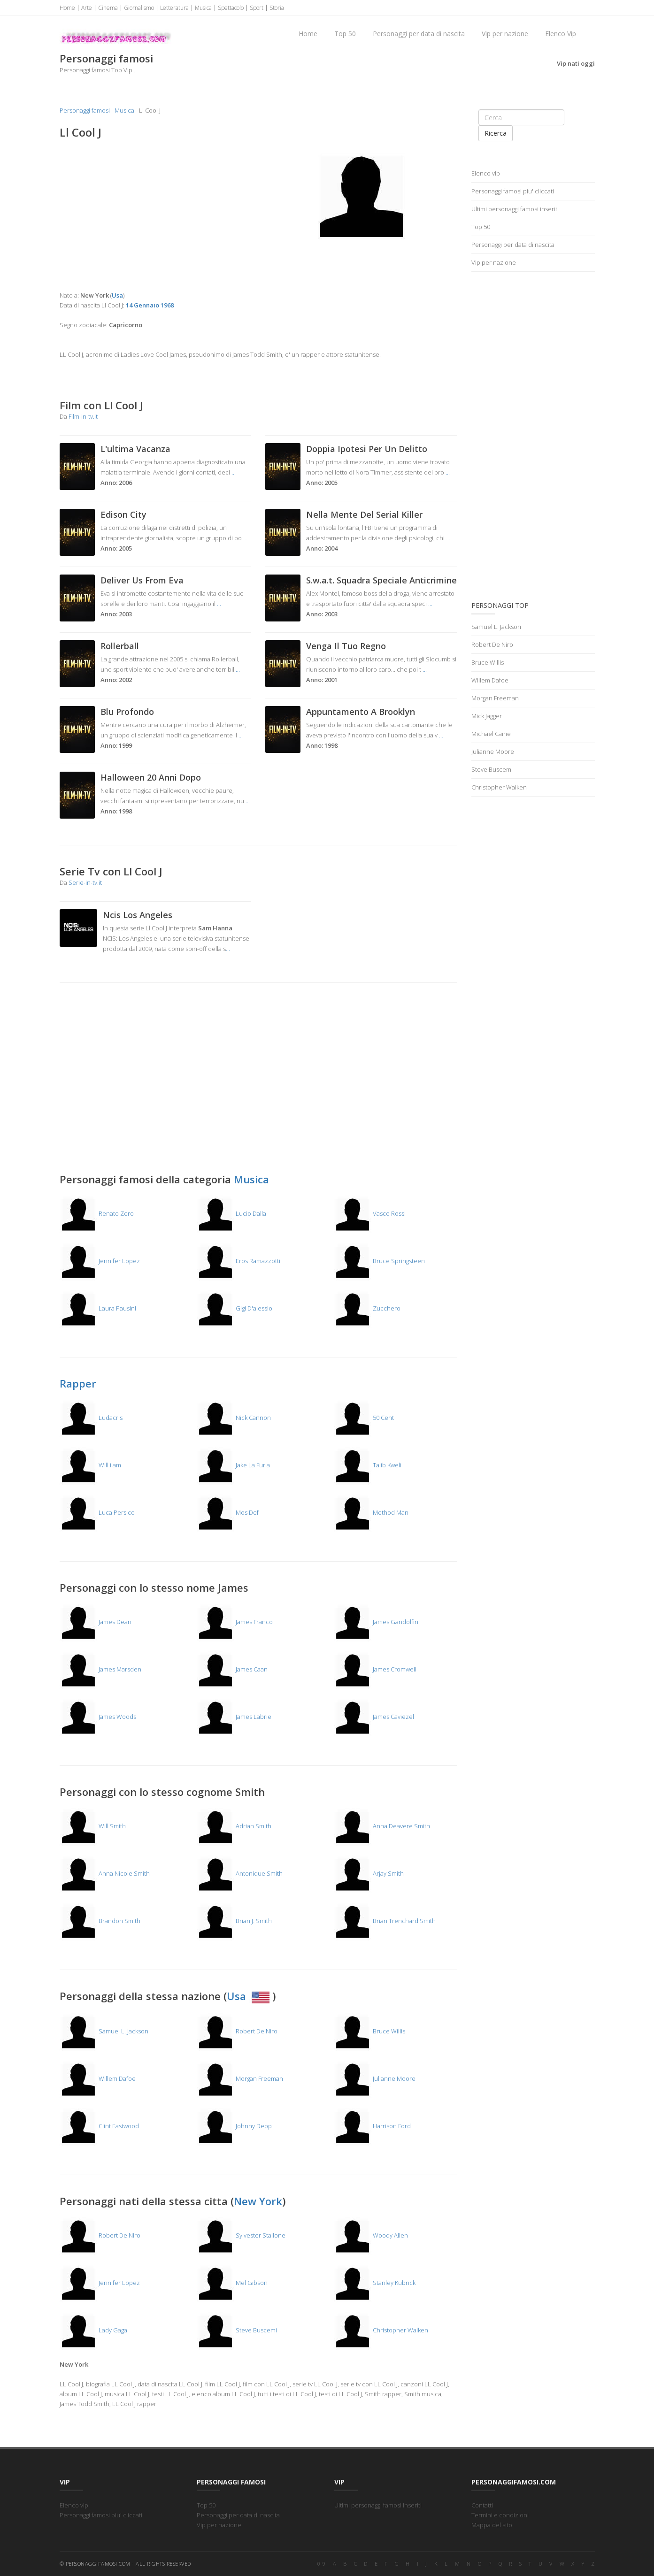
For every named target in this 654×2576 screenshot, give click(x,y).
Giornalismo (139, 8)
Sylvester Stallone (241, 2235)
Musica (203, 8)
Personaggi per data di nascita (419, 33)
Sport (256, 8)
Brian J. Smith (234, 1921)
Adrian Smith (234, 1826)
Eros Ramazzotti (238, 1261)
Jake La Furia (233, 1465)
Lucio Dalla (231, 1213)
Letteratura (174, 8)
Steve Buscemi (237, 2330)
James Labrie (234, 1716)
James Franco (235, 1622)
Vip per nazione (505, 33)
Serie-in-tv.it (85, 882)
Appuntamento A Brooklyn (360, 711)
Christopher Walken (381, 2330)
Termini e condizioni (500, 2515)
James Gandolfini (377, 1622)
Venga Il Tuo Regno (346, 646)
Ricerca (496, 133)
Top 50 (345, 33)
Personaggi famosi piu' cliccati (512, 191)
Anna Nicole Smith (105, 1873)
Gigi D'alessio (234, 1308)
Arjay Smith (369, 1873)
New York (258, 2201)
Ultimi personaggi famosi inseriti (515, 209)
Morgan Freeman (240, 2078)
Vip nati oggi (576, 63)
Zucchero (367, 1308)
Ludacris (91, 1417)
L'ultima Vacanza (135, 448)
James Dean (95, 1622)
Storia (276, 8)
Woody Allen (371, 2235)
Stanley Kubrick (374, 2282)
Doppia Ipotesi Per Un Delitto (366, 448)
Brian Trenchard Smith (385, 1921)
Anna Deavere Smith (382, 1826)
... (233, 472)
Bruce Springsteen (379, 1261)
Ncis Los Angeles (137, 914)
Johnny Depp (234, 2126)
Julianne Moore (374, 2078)
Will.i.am (90, 1465)
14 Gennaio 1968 (150, 305)
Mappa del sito (491, 2525)
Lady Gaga (93, 2330)
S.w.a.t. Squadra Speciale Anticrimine (381, 580)
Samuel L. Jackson (104, 2031)
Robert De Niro (237, 2031)
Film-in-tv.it (83, 416)
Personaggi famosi (85, 110)
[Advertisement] (156, 215)
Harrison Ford (372, 2126)
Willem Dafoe (98, 2078)
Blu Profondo (127, 711)
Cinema (108, 8)
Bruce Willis (369, 2031)
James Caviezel (374, 1716)
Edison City (123, 514)
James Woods (98, 1716)
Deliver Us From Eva (142, 580)
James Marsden (100, 1669)
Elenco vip (485, 173)
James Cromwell (375, 1669)
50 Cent (364, 1417)
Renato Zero (97, 1213)
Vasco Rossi (370, 1213)
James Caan (232, 1669)
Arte (86, 8)
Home (67, 8)
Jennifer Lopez (100, 1261)
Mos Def (228, 1512)
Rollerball (119, 646)
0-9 (321, 2563)
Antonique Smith (240, 1873)
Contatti (482, 2505)
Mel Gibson (232, 2282)
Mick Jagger (486, 716)
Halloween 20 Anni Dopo (150, 777)
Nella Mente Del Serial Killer (364, 514)
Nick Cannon (234, 1417)
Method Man (371, 1512)
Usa (249, 1996)
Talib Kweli (367, 1465)
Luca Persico (97, 1512)
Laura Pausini (98, 1308)
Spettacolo (231, 8)
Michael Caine (491, 733)
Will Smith (93, 1826)
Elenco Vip (560, 33)
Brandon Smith (100, 1921)
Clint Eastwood (99, 2126)
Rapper (78, 1383)
